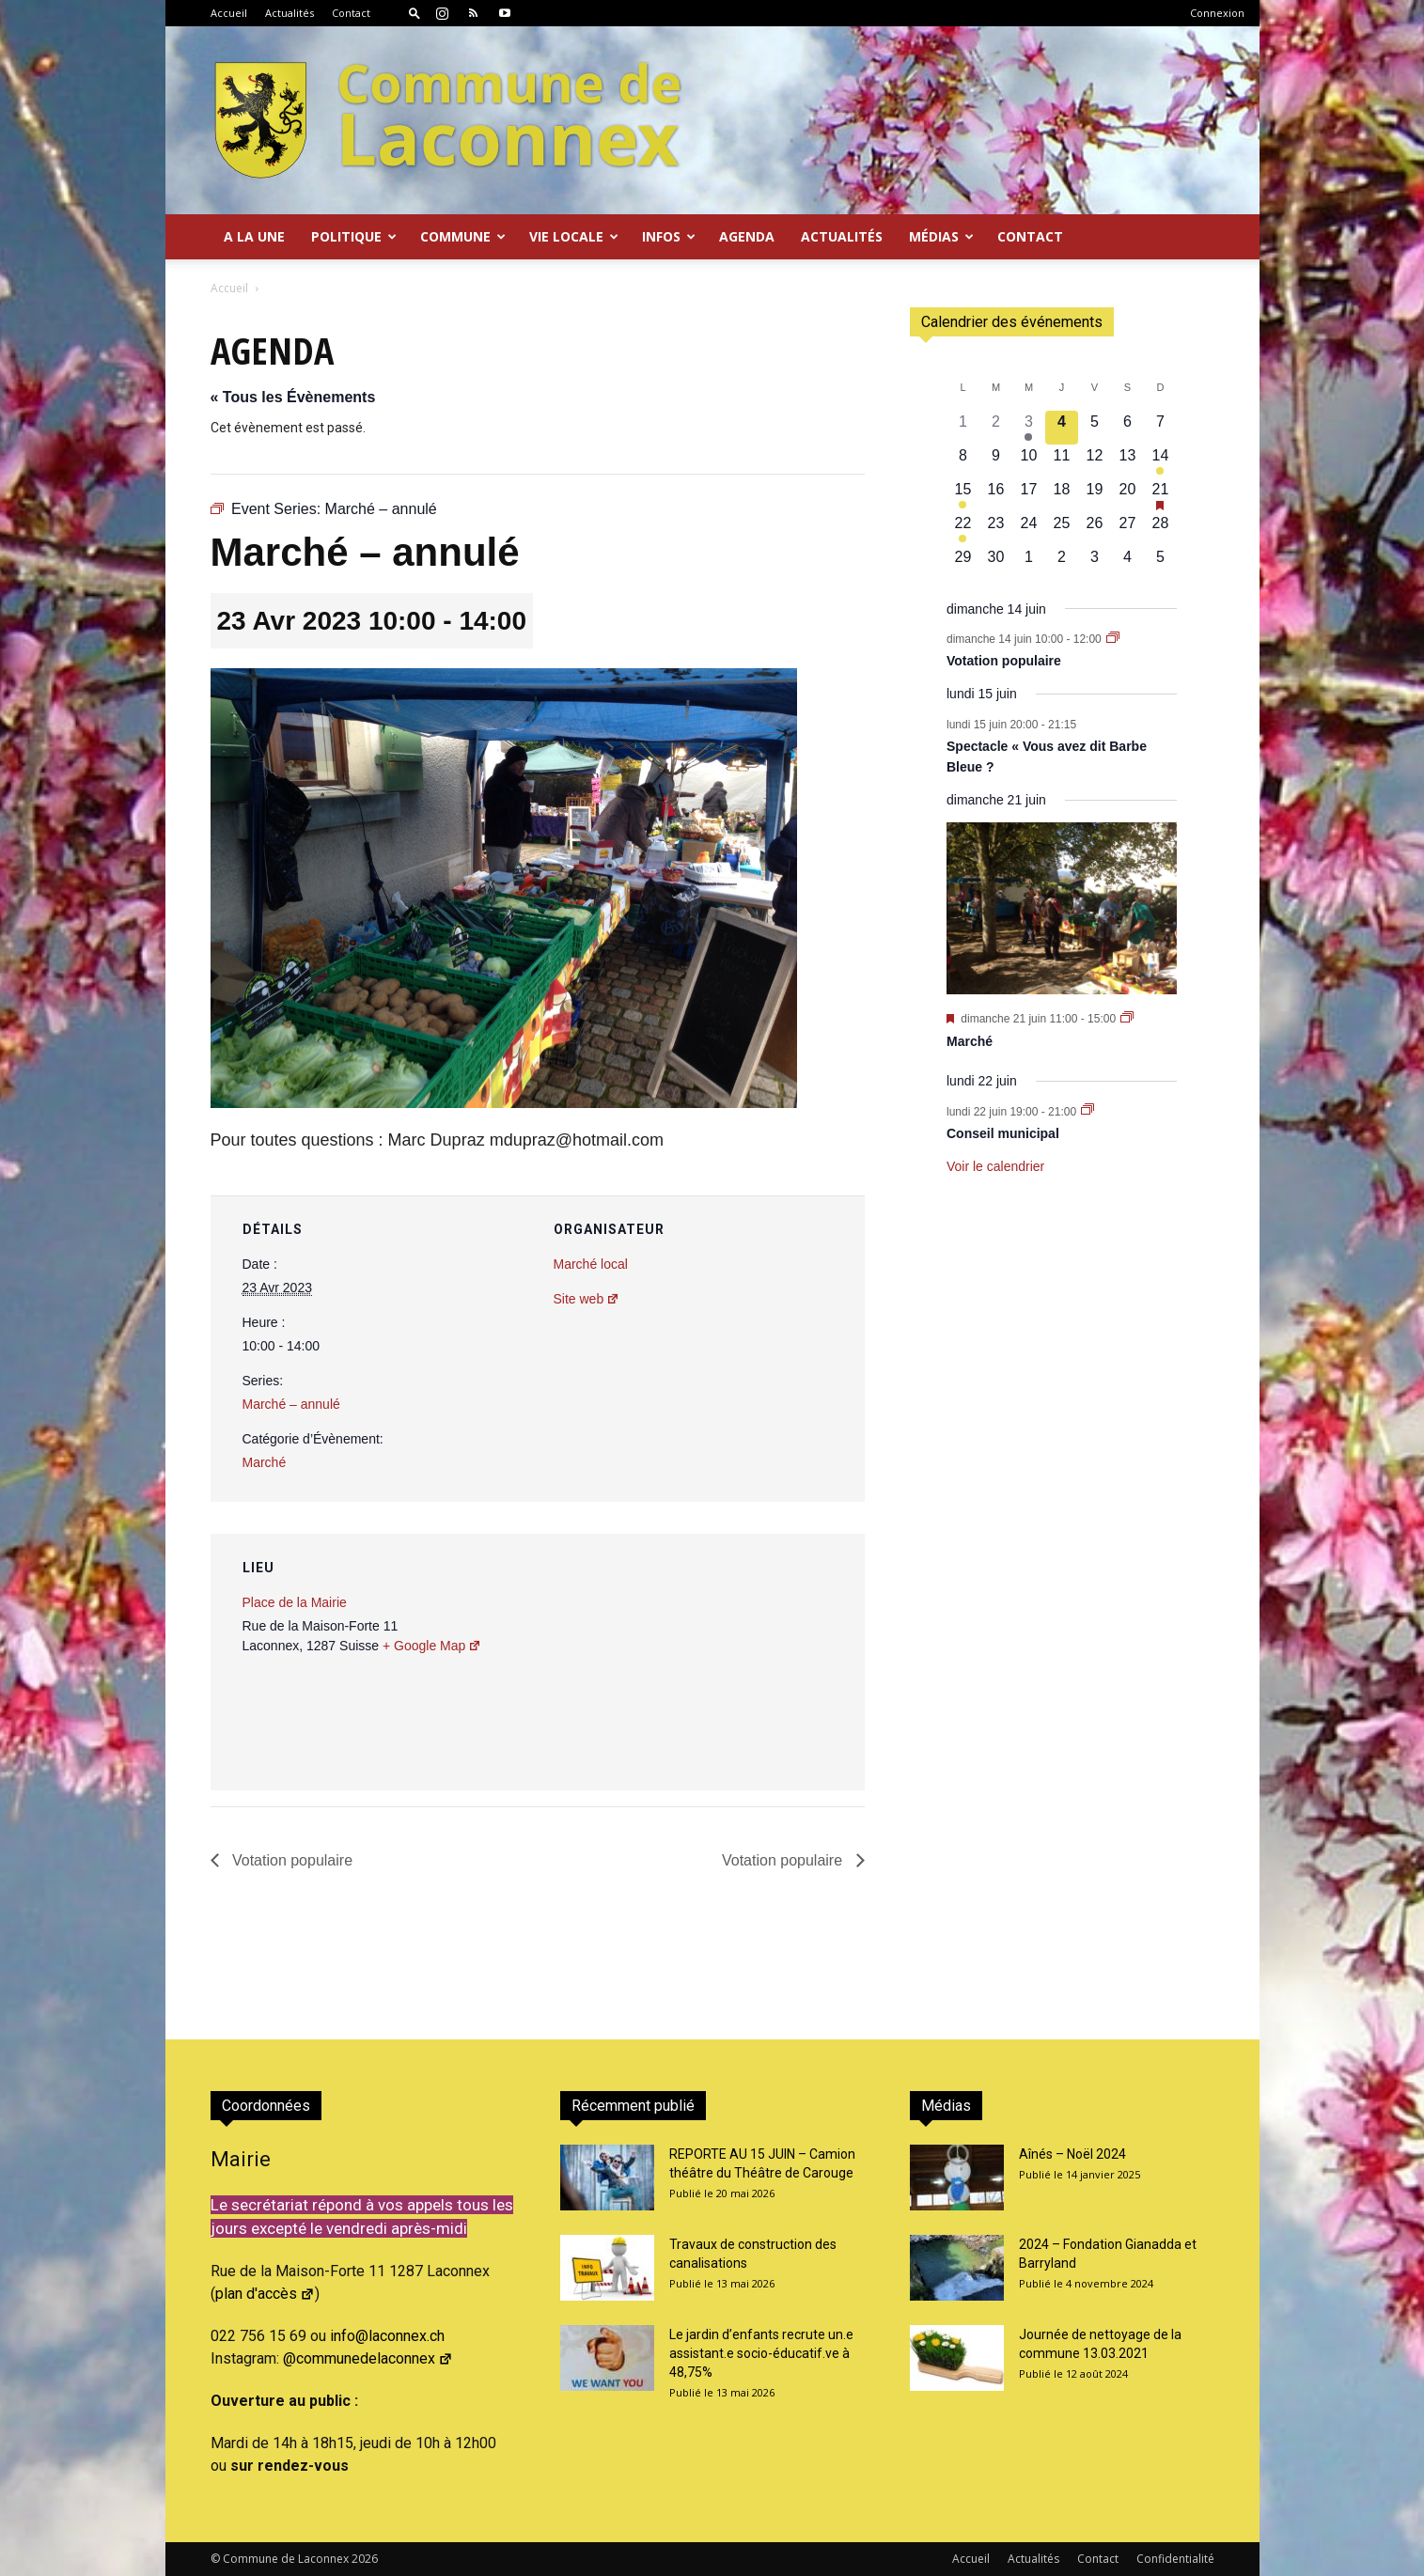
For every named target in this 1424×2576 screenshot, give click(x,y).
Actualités (289, 13)
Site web (587, 1298)
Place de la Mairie (295, 1602)
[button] (414, 13)
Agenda (747, 236)
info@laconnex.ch (387, 2336)
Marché (265, 1462)
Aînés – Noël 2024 (1072, 2154)
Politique (354, 236)
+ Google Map (432, 1645)
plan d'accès (265, 2294)
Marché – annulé (291, 1404)
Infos (669, 236)
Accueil (229, 13)
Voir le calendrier (995, 1166)
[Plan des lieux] (749, 1663)
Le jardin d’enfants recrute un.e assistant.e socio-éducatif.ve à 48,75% (761, 2353)
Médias (941, 236)
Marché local (591, 1264)
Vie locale (573, 236)
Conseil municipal (1003, 1133)
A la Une (254, 236)
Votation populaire (290, 1860)
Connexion (1217, 13)
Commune (463, 236)
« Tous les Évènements (293, 397)
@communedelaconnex (368, 2358)
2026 (365, 2559)
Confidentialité (1175, 2559)
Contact (351, 13)
